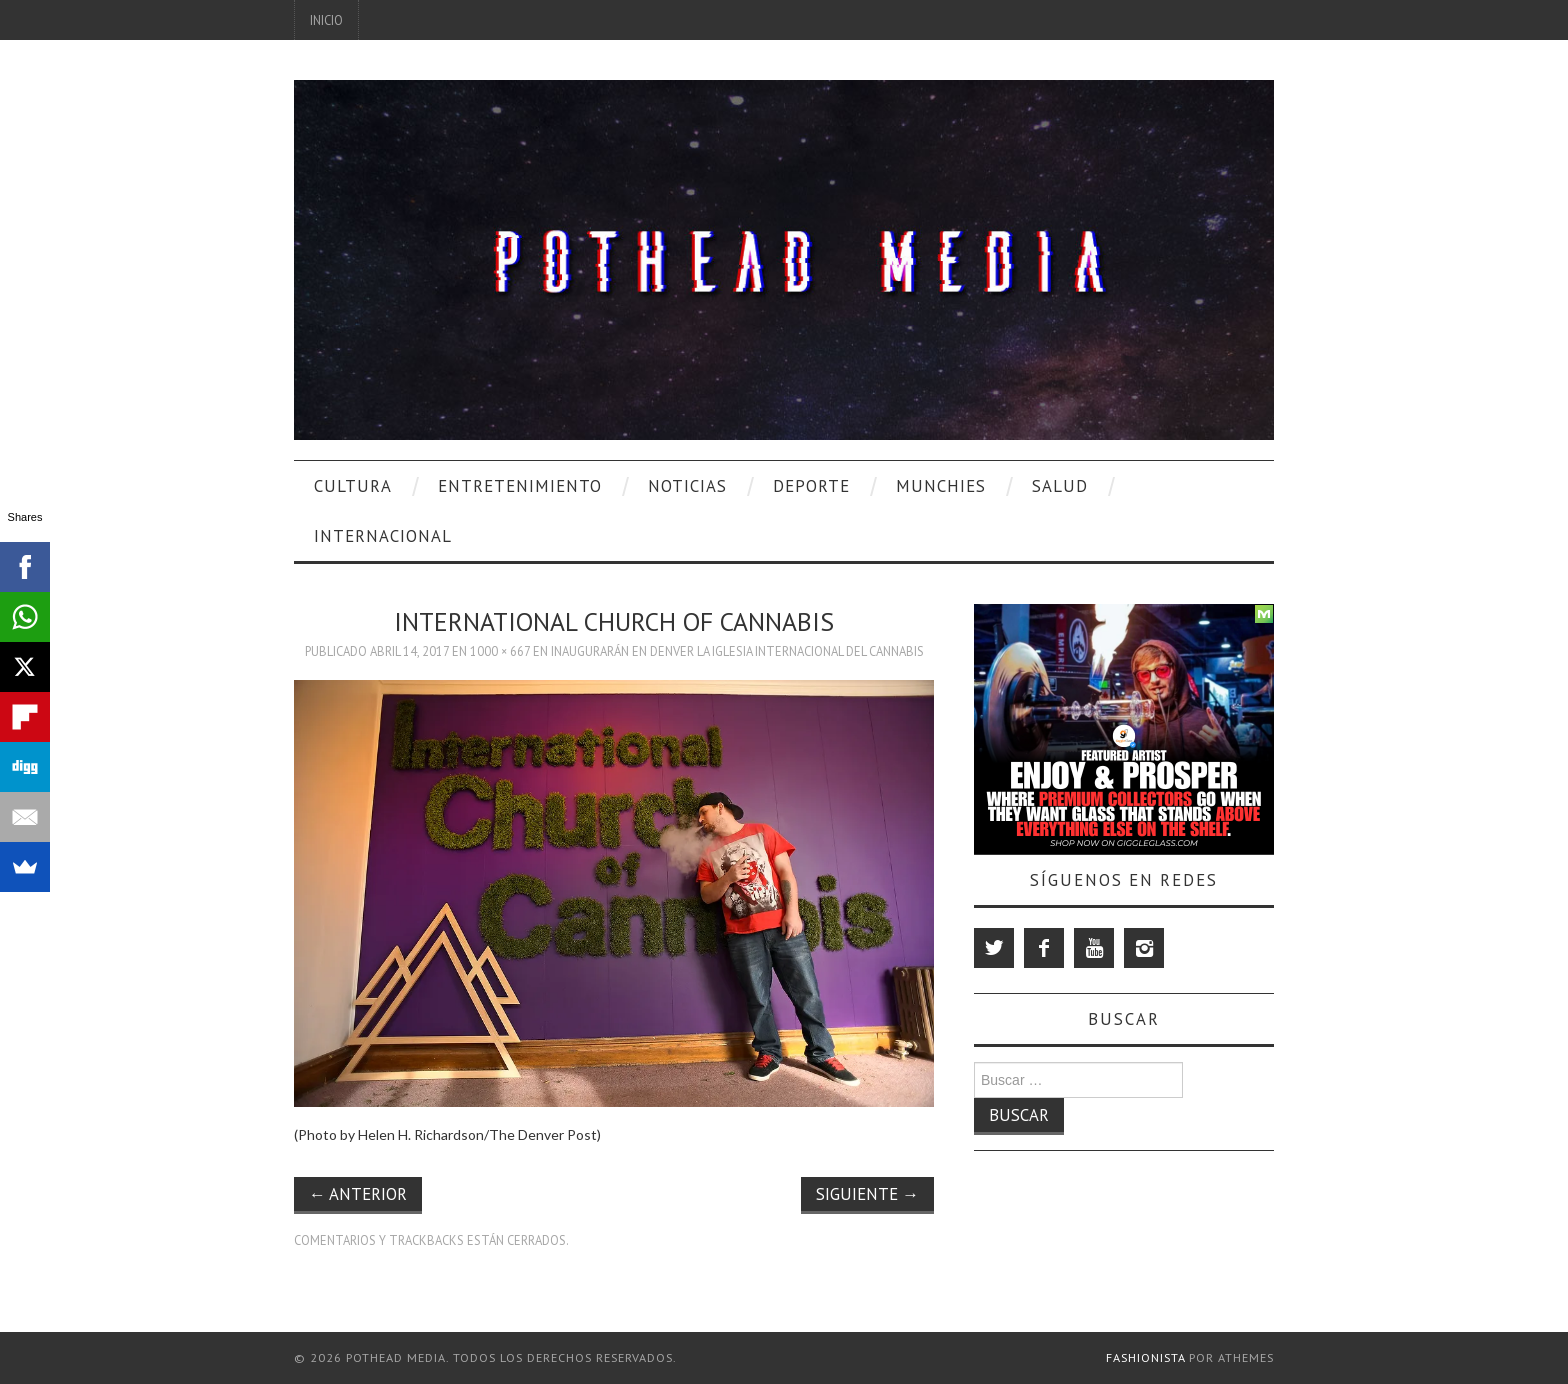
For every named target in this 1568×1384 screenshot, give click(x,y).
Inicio (326, 20)
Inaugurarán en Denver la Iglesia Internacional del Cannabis (737, 651)
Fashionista (1145, 1357)
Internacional (383, 536)
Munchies (941, 486)
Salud (1060, 486)
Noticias (687, 486)
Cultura (353, 486)
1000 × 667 (500, 651)
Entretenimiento (520, 486)
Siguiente (867, 1194)
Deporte (811, 486)
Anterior (358, 1194)
